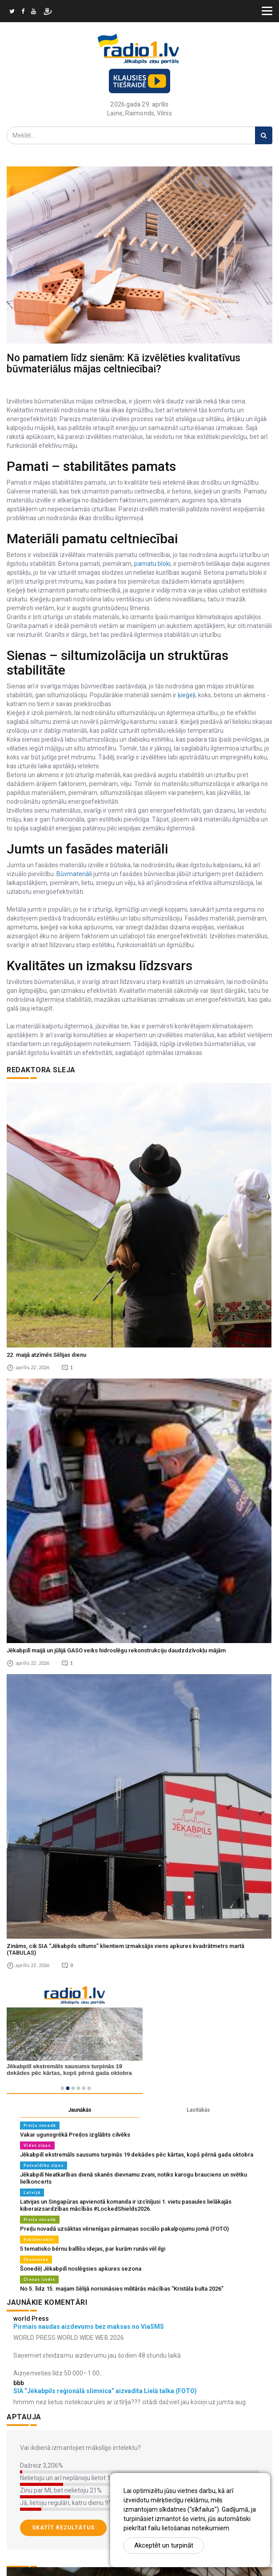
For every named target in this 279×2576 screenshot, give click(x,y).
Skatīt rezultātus (63, 2528)
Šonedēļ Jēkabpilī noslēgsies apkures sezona (80, 2268)
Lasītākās (198, 2110)
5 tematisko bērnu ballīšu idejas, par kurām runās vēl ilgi (92, 2248)
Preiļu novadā (40, 2125)
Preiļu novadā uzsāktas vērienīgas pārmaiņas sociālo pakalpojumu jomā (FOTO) (124, 2228)
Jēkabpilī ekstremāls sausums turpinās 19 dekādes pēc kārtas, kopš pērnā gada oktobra (136, 2154)
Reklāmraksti (39, 2239)
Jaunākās (80, 2110)
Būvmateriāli (74, 873)
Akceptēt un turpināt (163, 2545)
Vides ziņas (37, 2145)
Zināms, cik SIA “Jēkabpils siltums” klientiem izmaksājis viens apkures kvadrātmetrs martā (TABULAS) (125, 1949)
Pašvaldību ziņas (44, 2165)
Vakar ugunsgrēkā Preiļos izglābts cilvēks (75, 2134)
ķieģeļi (185, 695)
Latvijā (32, 2192)
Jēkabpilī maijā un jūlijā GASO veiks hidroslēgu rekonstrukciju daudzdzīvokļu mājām (116, 1650)
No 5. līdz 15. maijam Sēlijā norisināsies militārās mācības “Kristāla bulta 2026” (121, 2288)
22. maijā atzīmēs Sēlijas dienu (46, 1354)
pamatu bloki (152, 563)
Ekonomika (36, 2259)
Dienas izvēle (39, 2279)
